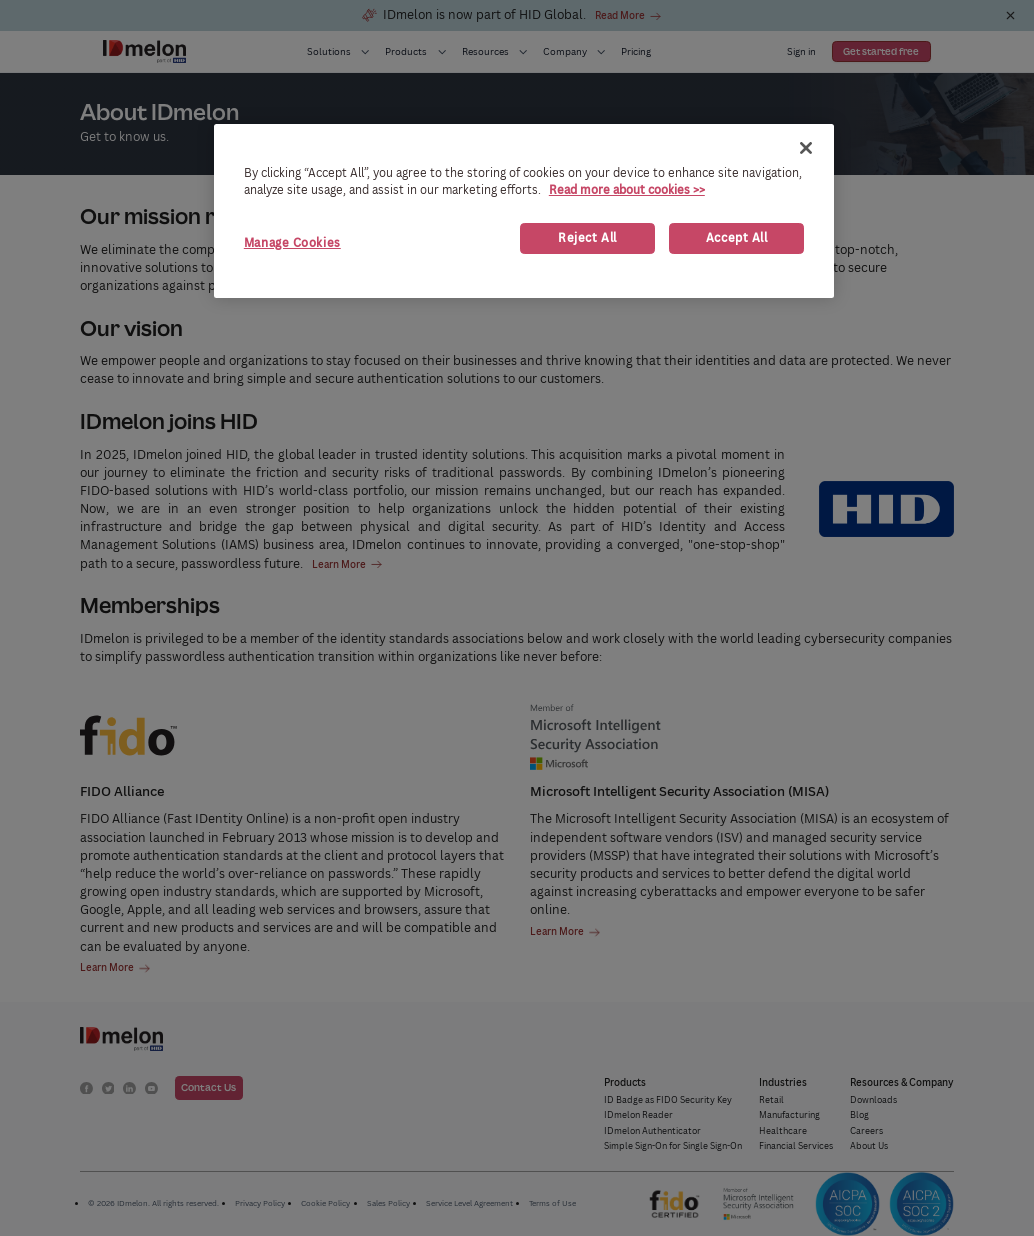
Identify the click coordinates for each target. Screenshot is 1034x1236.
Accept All (737, 237)
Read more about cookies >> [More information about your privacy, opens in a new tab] (627, 189)
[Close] (806, 148)
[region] (524, 211)
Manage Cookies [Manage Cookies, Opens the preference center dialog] (292, 242)
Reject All (587, 237)
